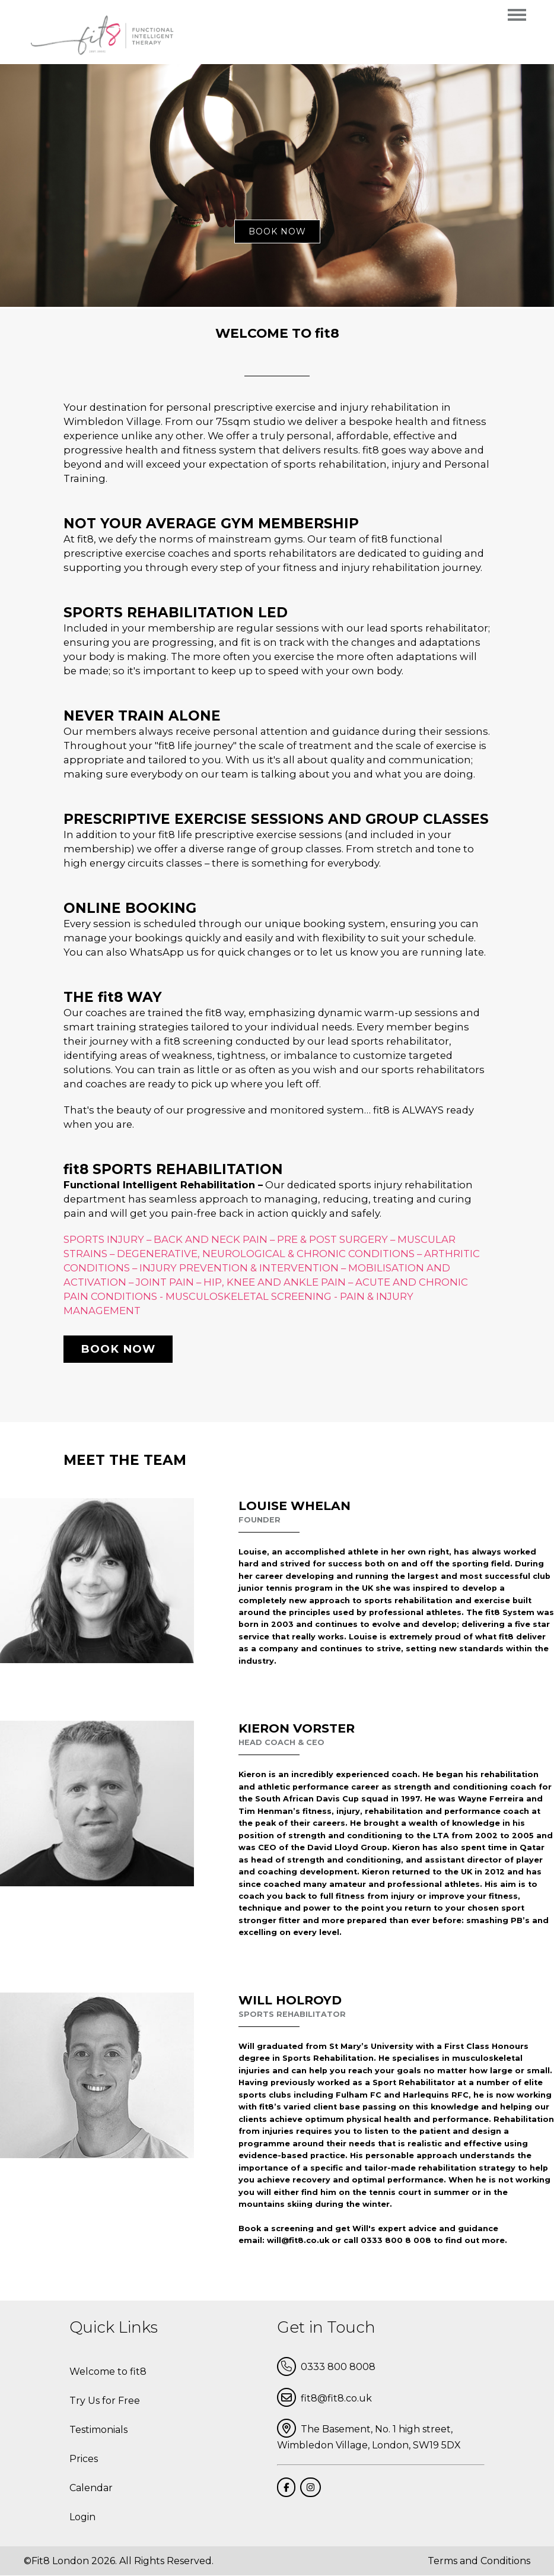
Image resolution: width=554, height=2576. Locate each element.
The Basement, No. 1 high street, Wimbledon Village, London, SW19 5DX (369, 2435)
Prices (83, 2458)
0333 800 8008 (326, 2366)
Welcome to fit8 (108, 2371)
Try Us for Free (104, 2400)
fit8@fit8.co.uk (324, 2397)
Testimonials (98, 2429)
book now (277, 231)
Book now (118, 1349)
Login (82, 2517)
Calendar (91, 2487)
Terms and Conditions (479, 2561)
